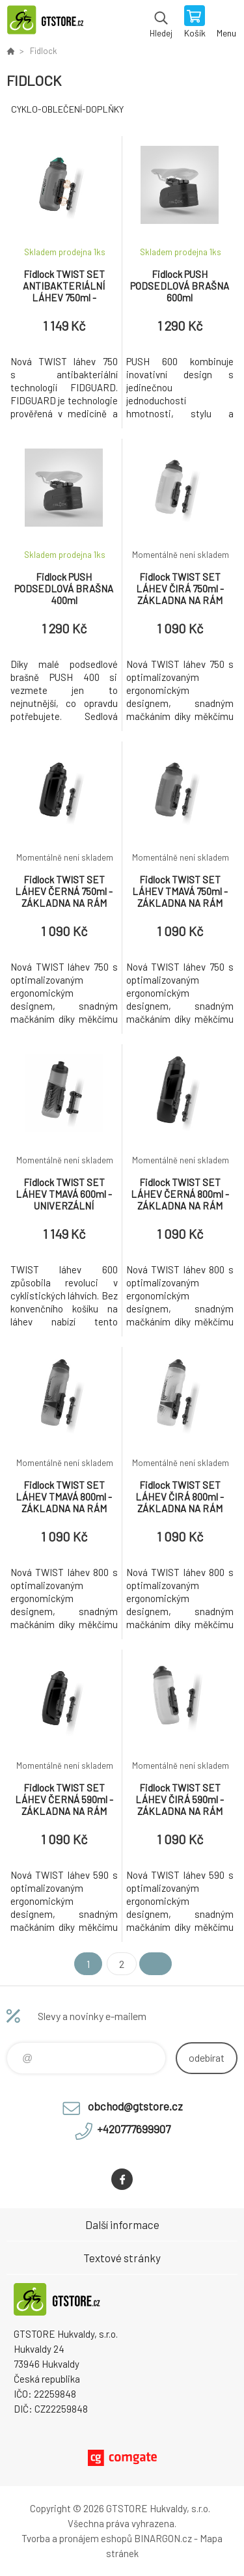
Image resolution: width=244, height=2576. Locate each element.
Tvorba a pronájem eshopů (76, 2538)
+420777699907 (133, 2128)
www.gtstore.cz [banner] (51, 23)
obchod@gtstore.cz (135, 2105)
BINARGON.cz (163, 2538)
